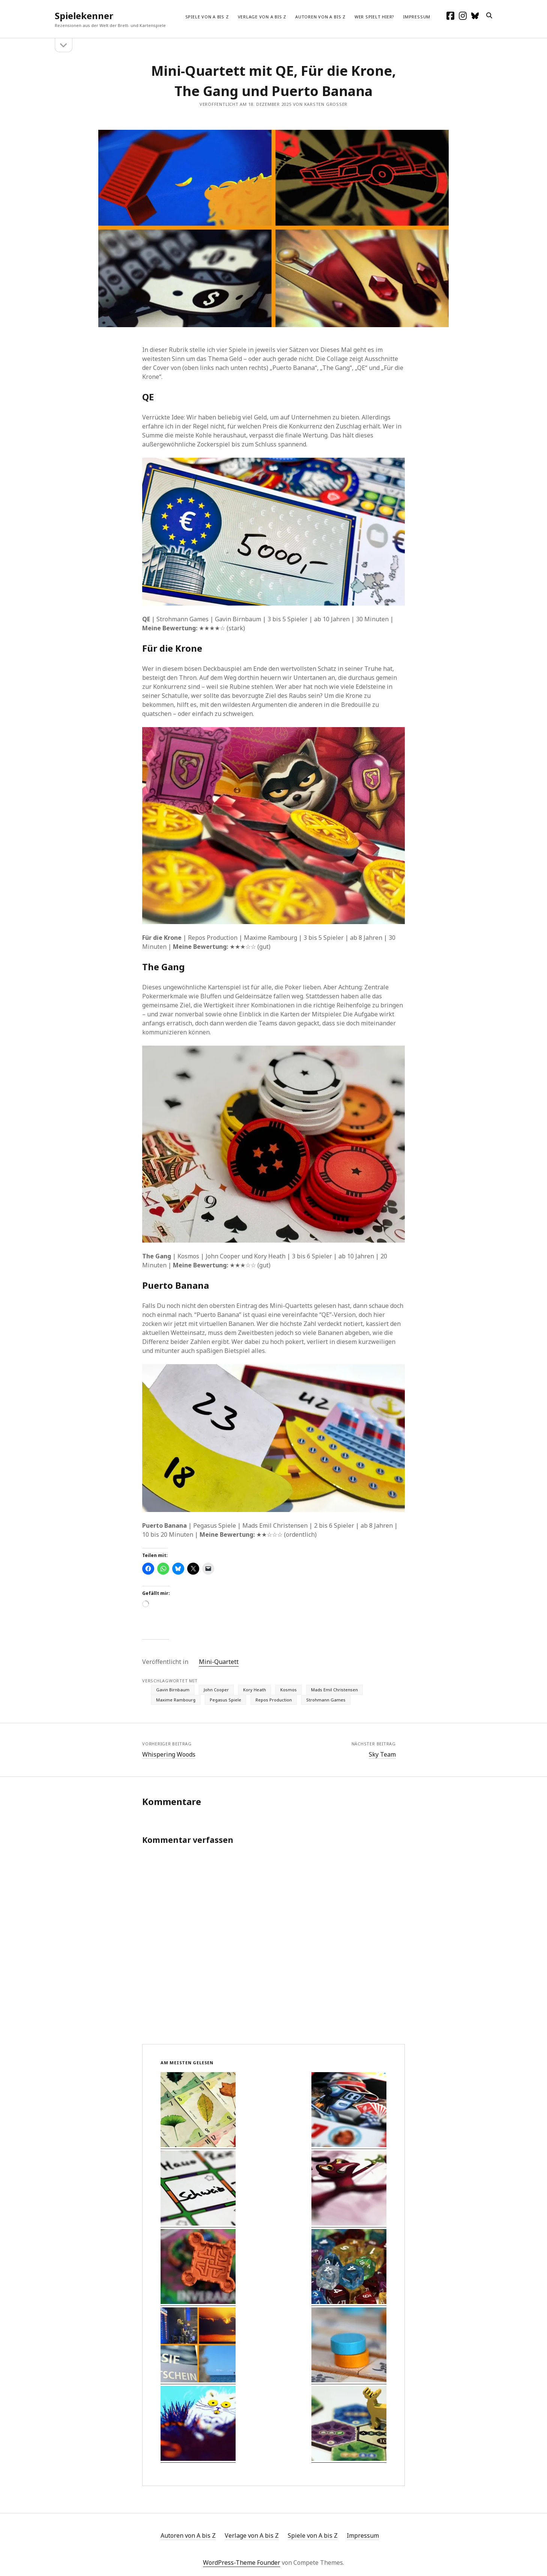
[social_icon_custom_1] (475, 16)
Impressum (416, 17)
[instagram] (463, 15)
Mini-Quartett (219, 1662)
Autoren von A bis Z (320, 17)
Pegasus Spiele (225, 1700)
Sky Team (382, 1754)
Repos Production (273, 1700)
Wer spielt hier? (374, 17)
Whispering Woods (168, 1754)
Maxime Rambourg (175, 1700)
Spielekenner (84, 15)
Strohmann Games (326, 1700)
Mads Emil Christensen (334, 1689)
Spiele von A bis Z (207, 17)
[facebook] (450, 15)
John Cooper (216, 1689)
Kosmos (288, 1689)
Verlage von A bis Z (262, 17)
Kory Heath (254, 1689)
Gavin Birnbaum (172, 1689)
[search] (489, 16)
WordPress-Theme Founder (241, 2562)
